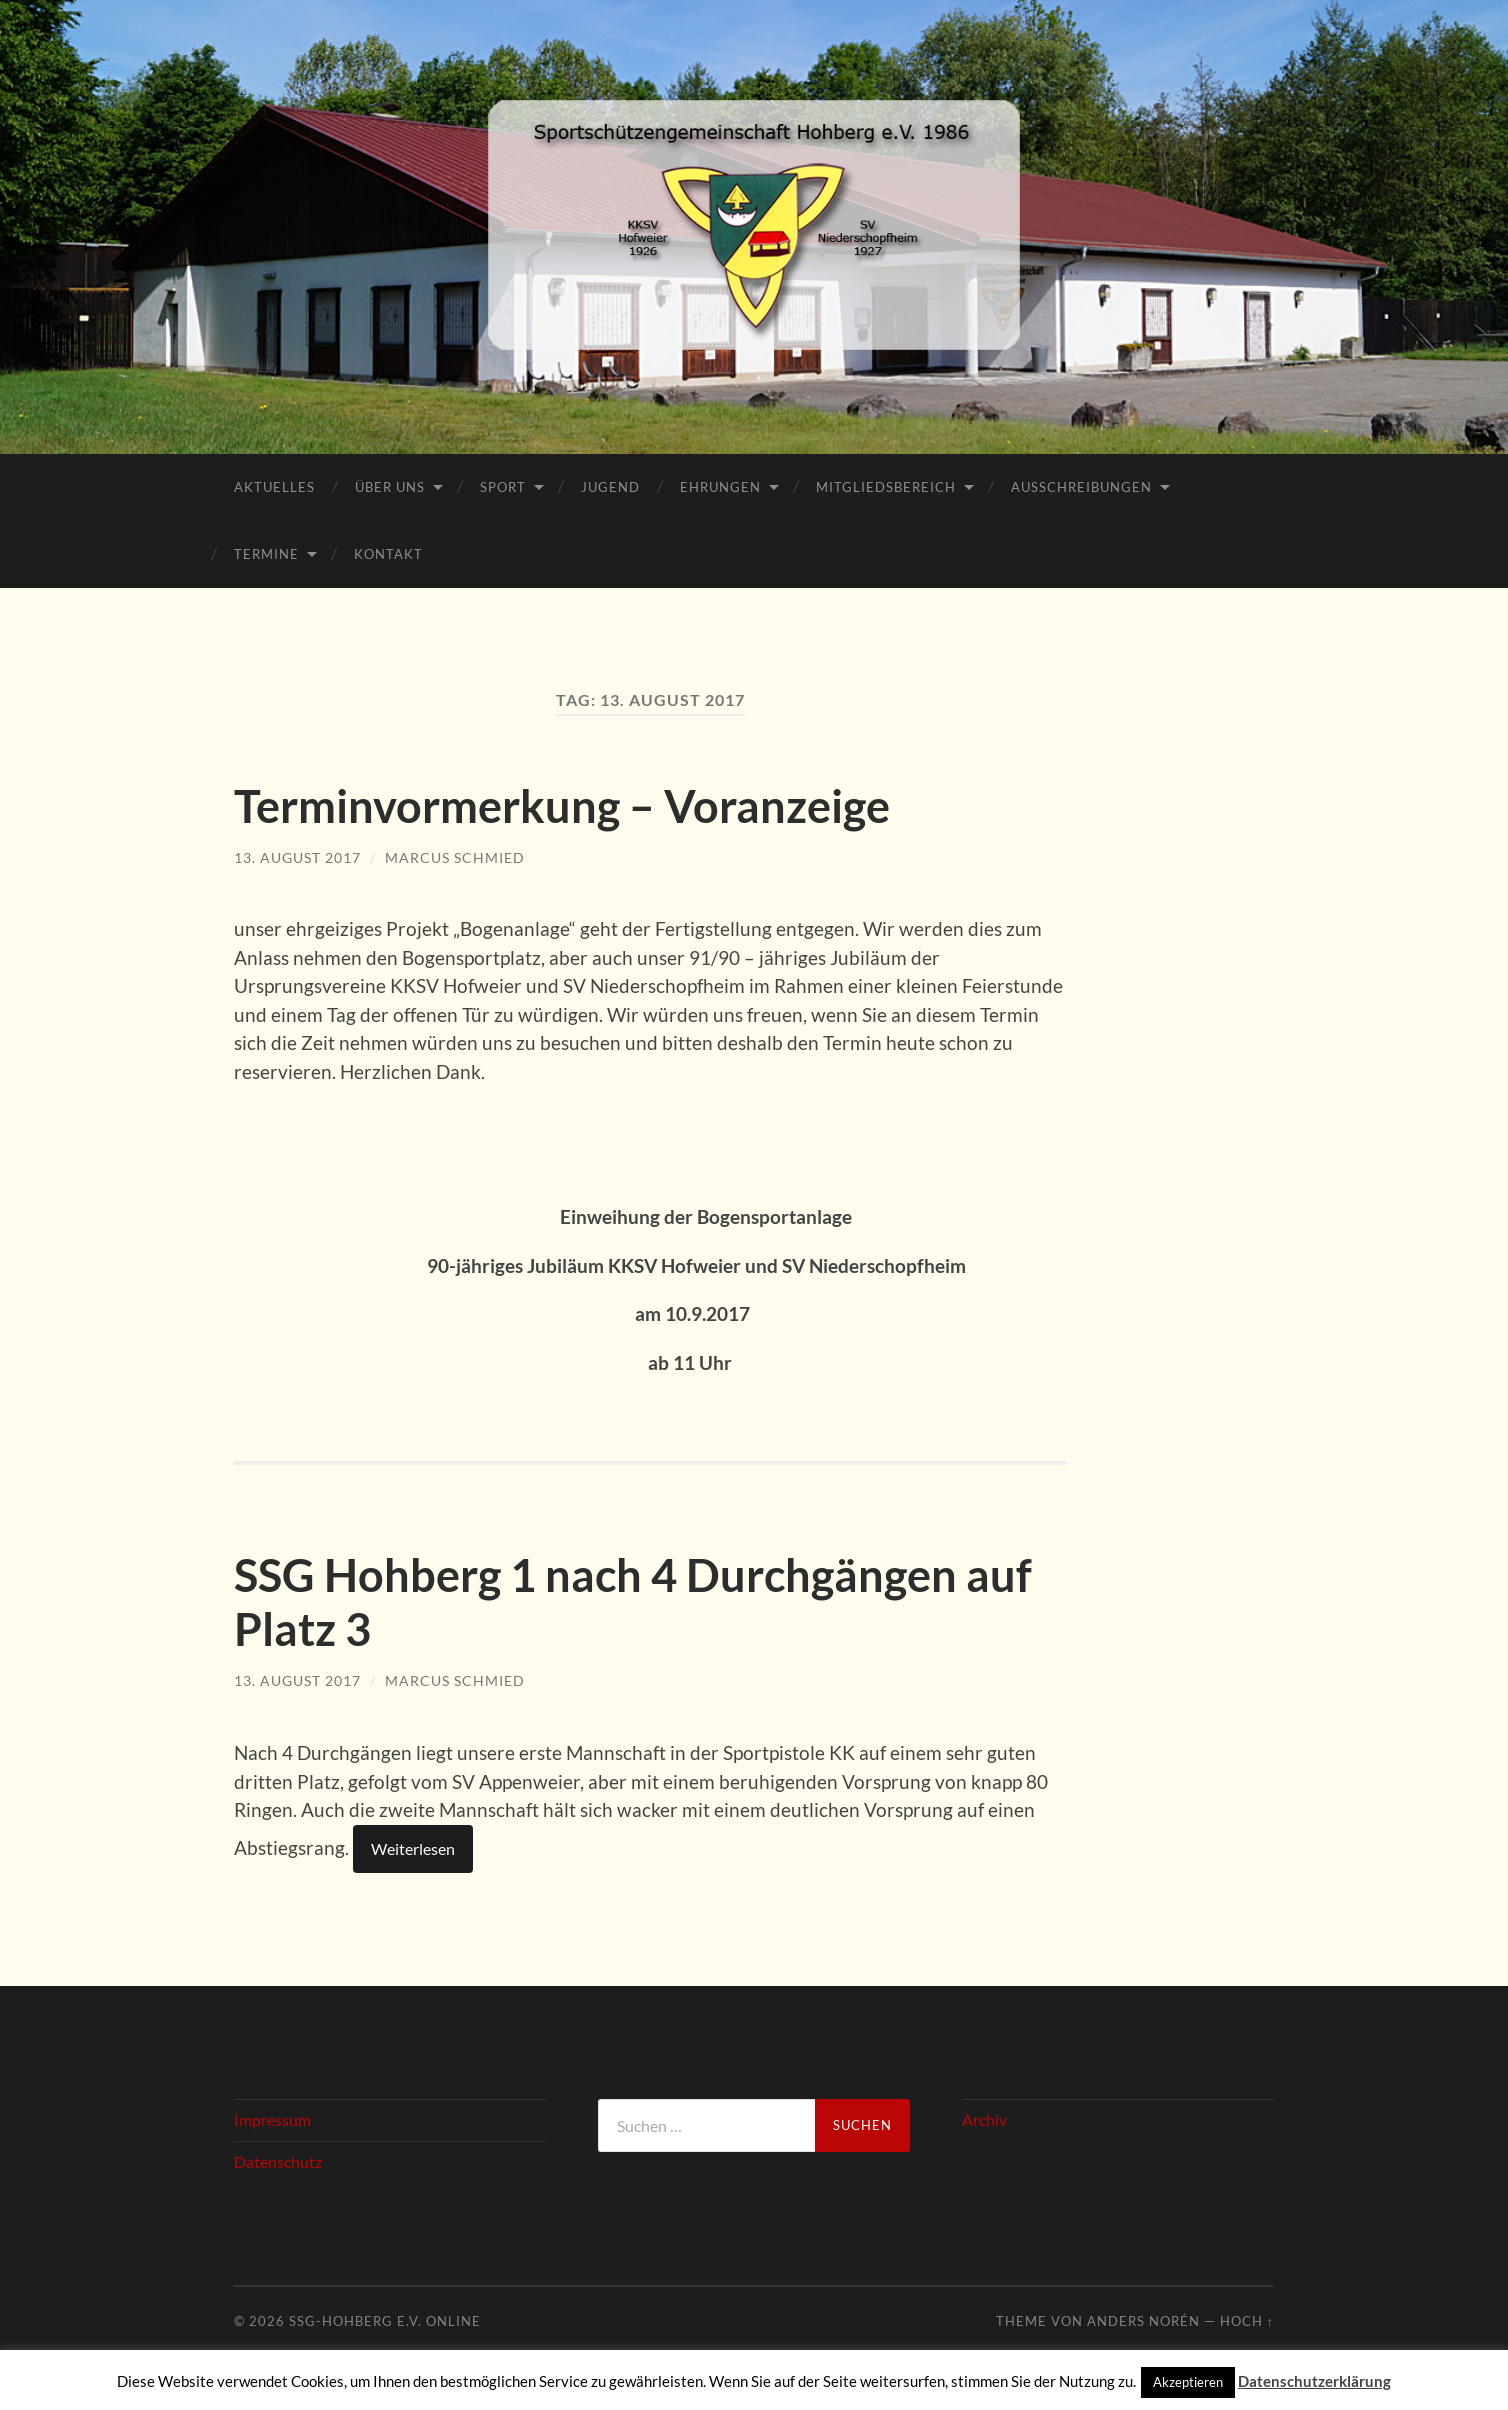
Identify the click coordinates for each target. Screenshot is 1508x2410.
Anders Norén (1143, 2319)
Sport (503, 487)
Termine (266, 554)
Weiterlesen (413, 1846)
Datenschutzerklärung (1314, 2381)
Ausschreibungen (1081, 487)
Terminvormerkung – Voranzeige (562, 806)
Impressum (272, 2117)
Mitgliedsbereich (886, 487)
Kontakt (388, 554)
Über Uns (390, 487)
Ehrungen (720, 487)
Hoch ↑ (1247, 2319)
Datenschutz (278, 2158)
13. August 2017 (297, 856)
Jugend (610, 487)
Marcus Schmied (455, 856)
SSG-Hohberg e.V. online (385, 2319)
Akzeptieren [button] (1188, 2382)
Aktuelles (274, 487)
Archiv (984, 2117)
